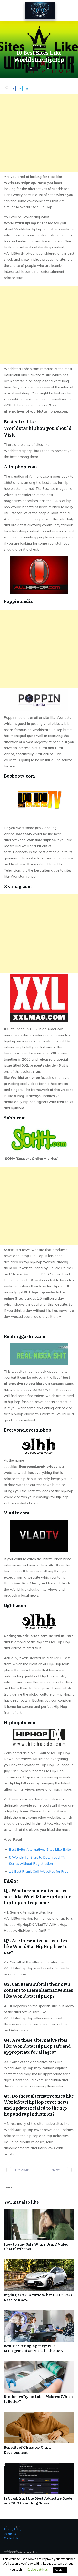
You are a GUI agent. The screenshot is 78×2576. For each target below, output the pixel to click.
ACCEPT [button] (60, 2569)
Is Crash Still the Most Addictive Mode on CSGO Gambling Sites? (39, 2486)
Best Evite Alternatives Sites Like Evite (40, 1849)
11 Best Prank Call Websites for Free (38, 1871)
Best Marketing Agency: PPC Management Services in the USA (39, 2333)
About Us (10, 2533)
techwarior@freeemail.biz (20, 2552)
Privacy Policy (12, 2529)
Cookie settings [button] (37, 2569)
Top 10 (32, 68)
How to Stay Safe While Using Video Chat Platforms (39, 2232)
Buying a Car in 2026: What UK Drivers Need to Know (39, 2282)
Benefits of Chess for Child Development (39, 2435)
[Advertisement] (39, 133)
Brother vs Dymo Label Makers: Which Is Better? (39, 2384)
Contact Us (11, 2538)
